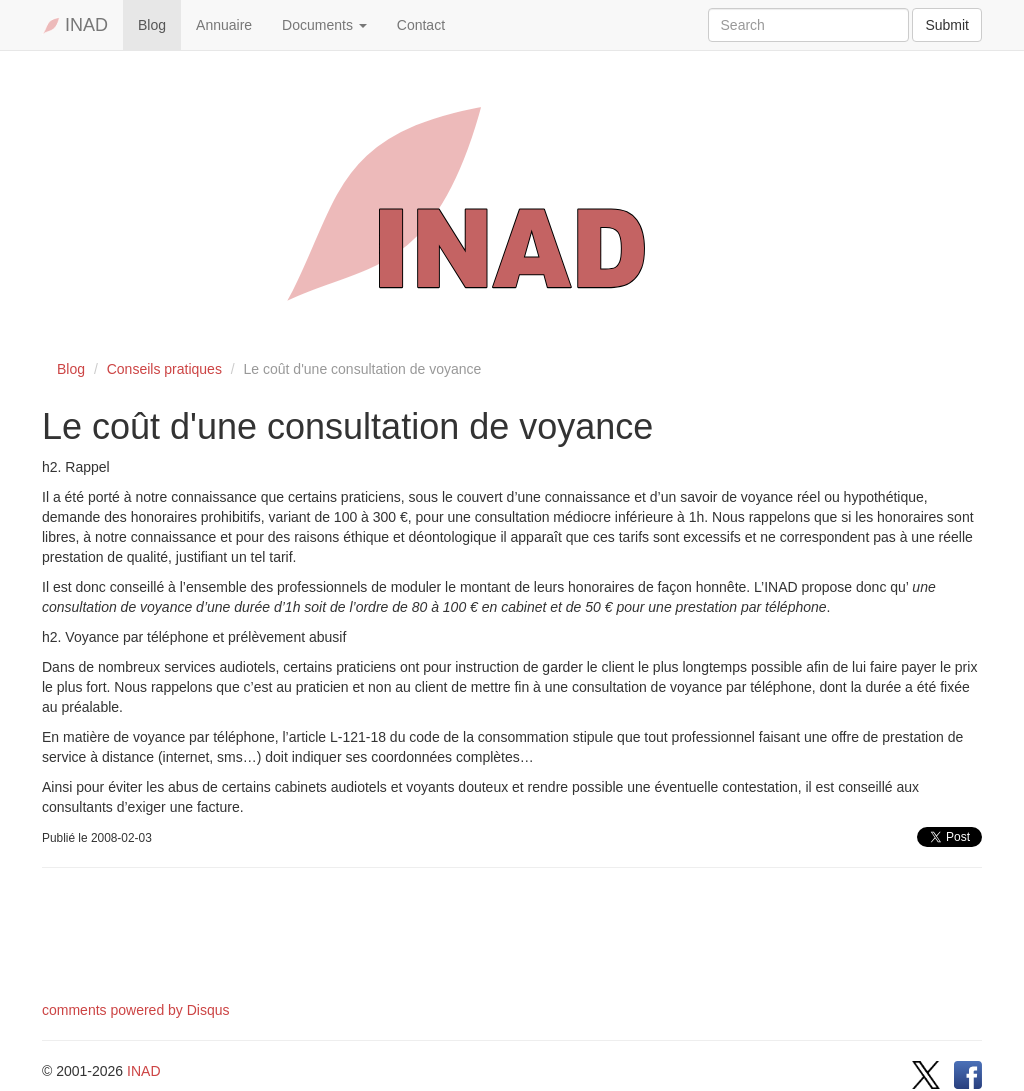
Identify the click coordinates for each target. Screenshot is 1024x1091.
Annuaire (224, 25)
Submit (947, 25)
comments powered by (136, 1010)
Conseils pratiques (164, 369)
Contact (421, 25)
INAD (75, 25)
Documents (324, 25)
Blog (152, 25)
